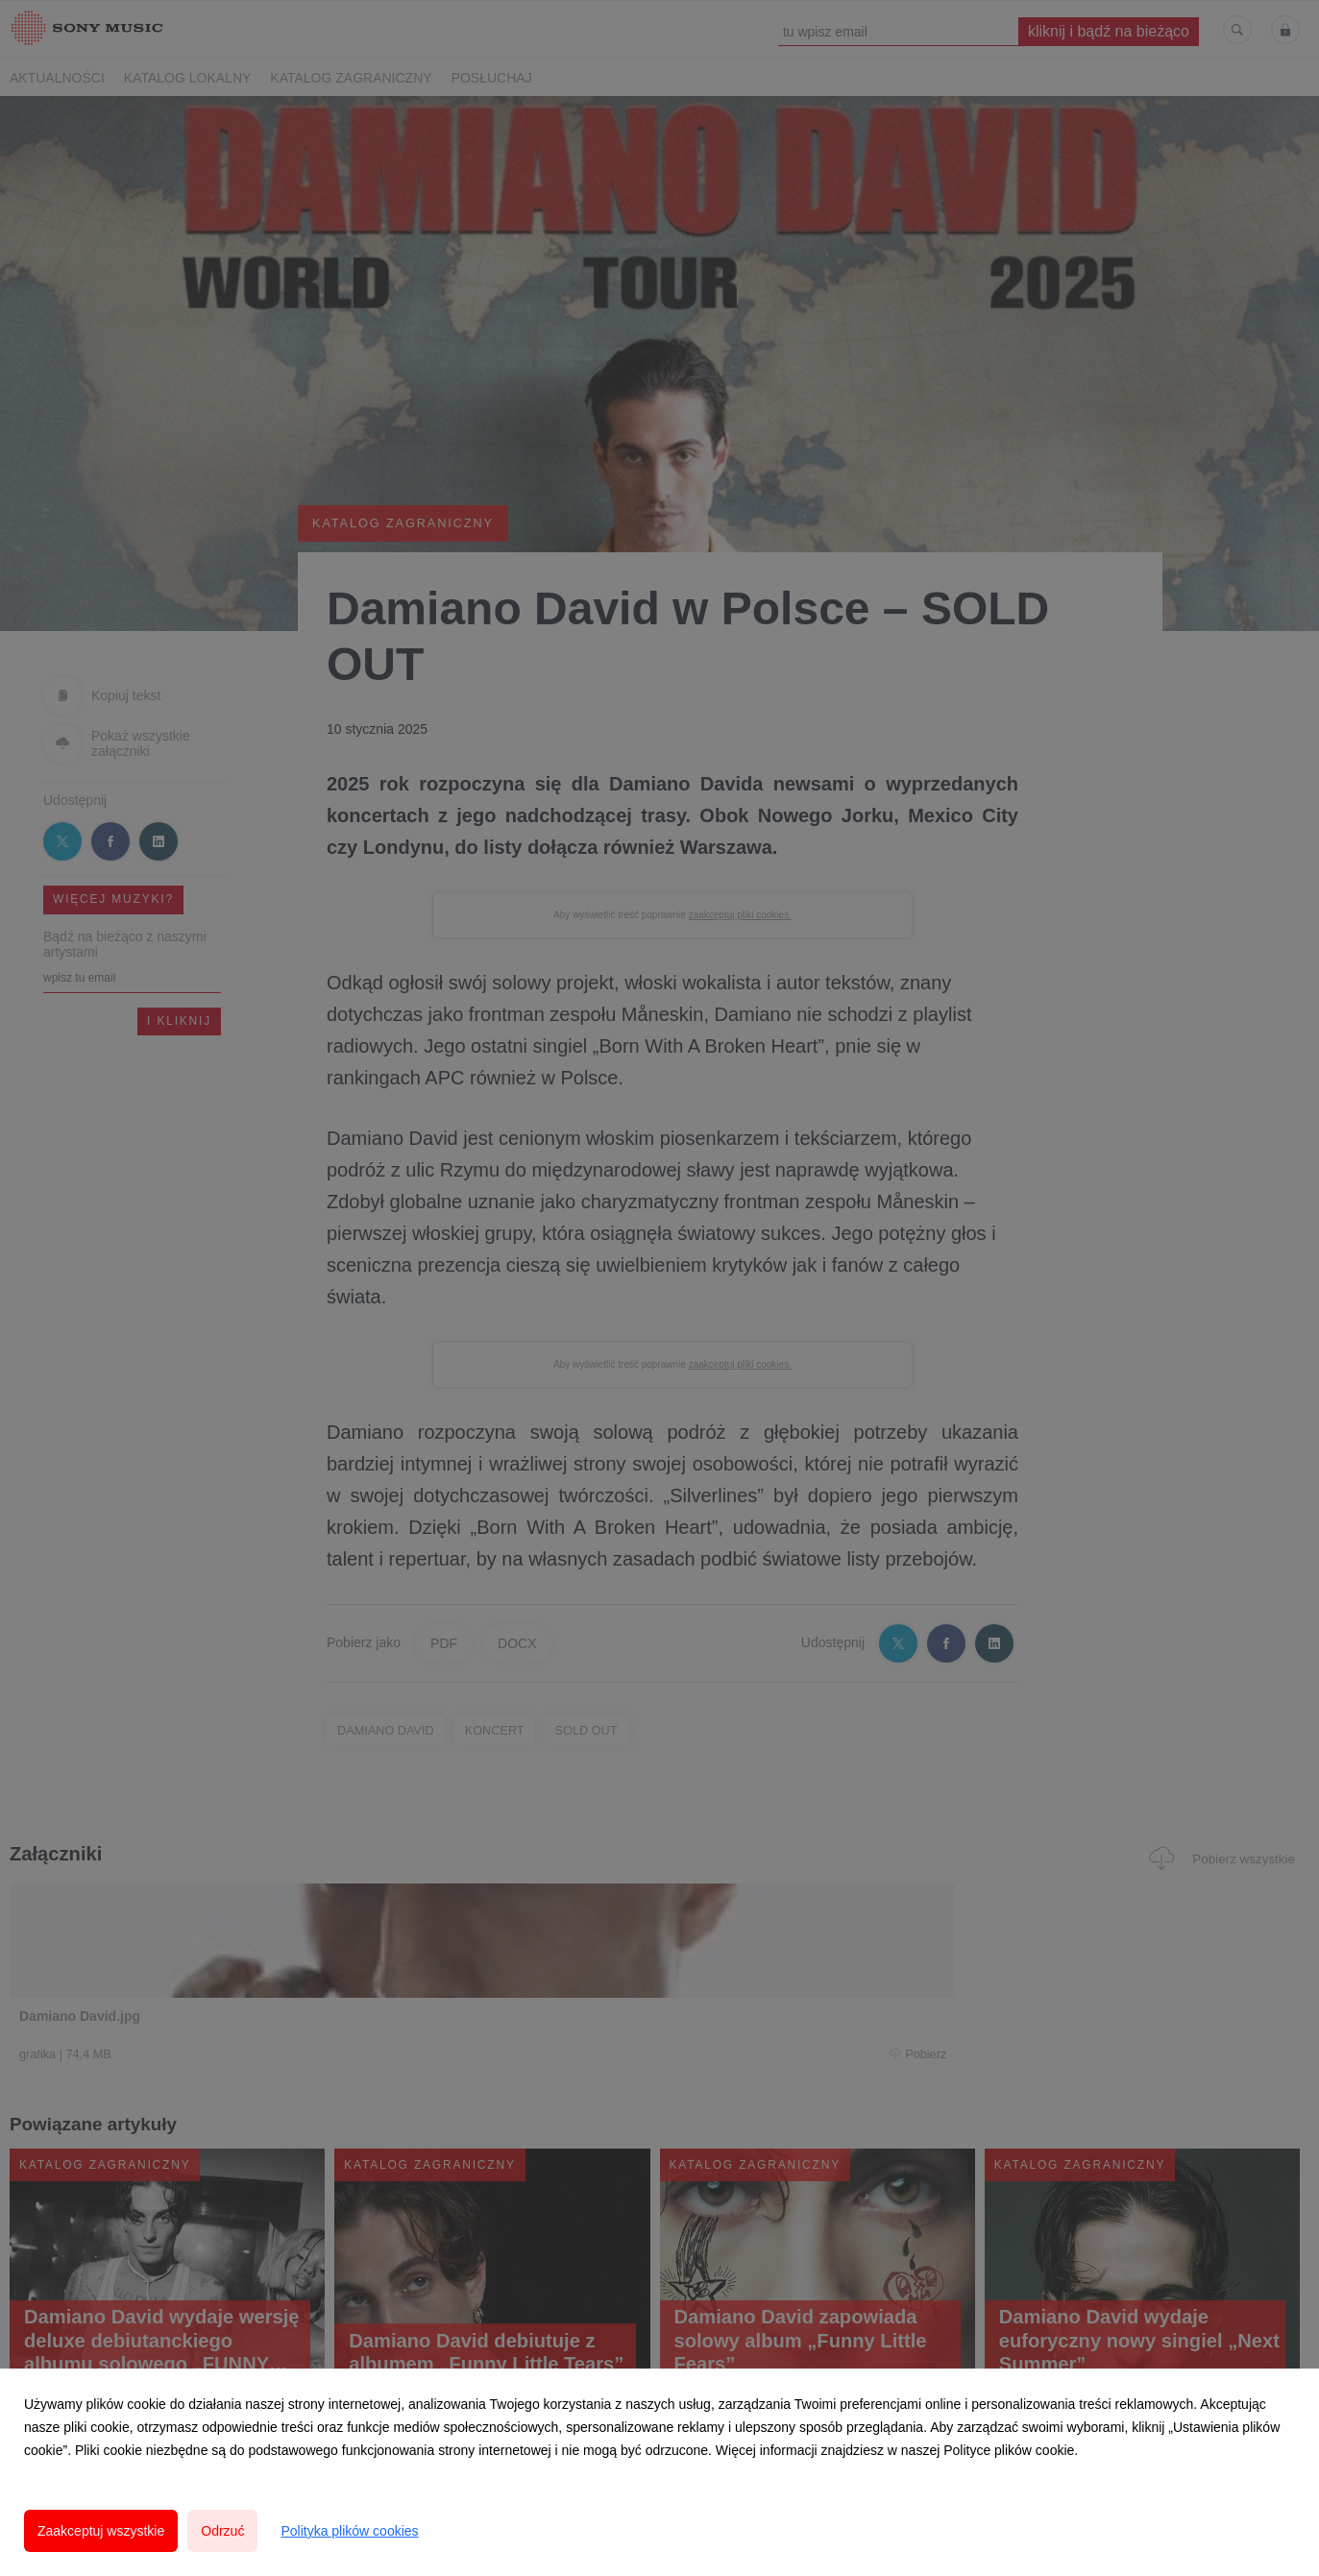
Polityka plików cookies (349, 2531)
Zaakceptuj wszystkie (100, 2531)
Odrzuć (222, 2531)
